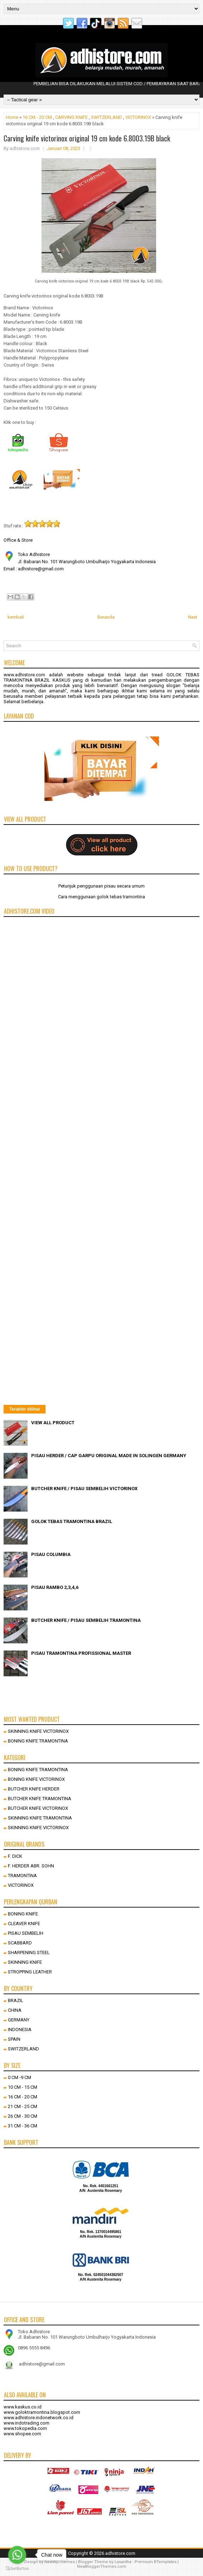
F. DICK (15, 1856)
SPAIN (14, 2039)
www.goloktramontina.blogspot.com (42, 2412)
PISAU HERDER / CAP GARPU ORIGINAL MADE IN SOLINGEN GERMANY (108, 1455)
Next (192, 617)
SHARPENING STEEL (29, 1952)
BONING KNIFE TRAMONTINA (38, 1741)
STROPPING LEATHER (30, 1972)
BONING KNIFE (23, 1914)
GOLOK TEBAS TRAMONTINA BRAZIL (71, 1521)
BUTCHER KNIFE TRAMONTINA (39, 1798)
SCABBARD (20, 1943)
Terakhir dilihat (24, 1409)
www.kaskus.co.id (23, 2407)
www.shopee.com (22, 2433)
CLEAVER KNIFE (24, 1923)
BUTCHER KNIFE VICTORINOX (38, 1808)
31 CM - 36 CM (22, 2125)
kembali (16, 617)
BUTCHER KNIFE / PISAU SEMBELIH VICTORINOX (84, 1488)
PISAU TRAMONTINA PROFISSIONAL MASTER (81, 1653)
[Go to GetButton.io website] (17, 2568)
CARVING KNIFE (71, 117)
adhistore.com (120, 2553)
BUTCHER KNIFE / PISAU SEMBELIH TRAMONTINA (86, 1620)
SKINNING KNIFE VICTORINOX (38, 1731)
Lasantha (123, 2562)
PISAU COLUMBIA (51, 1554)
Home (12, 117)
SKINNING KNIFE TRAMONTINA (40, 1818)
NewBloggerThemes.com (101, 2566)
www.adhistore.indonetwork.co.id (38, 2417)
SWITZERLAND (106, 117)
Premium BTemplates (156, 2562)
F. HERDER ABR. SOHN (31, 1866)
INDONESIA (20, 2029)
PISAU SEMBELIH (25, 1933)
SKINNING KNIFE (25, 1962)
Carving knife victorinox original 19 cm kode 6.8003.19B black (87, 138)
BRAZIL (15, 2000)
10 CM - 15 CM (22, 2087)
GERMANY (18, 2019)
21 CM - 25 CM (22, 2106)
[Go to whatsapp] (17, 2555)
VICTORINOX (138, 117)
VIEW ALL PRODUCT (52, 1422)
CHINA (14, 2010)
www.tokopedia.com (25, 2428)
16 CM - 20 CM (37, 117)
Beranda (106, 617)
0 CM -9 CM (19, 2077)
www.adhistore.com (24, 674)
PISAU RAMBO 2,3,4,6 (54, 1587)
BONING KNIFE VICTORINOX (36, 1779)
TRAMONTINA (22, 1875)
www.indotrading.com (26, 2423)
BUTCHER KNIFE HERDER (33, 1789)
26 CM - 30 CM (22, 2116)
